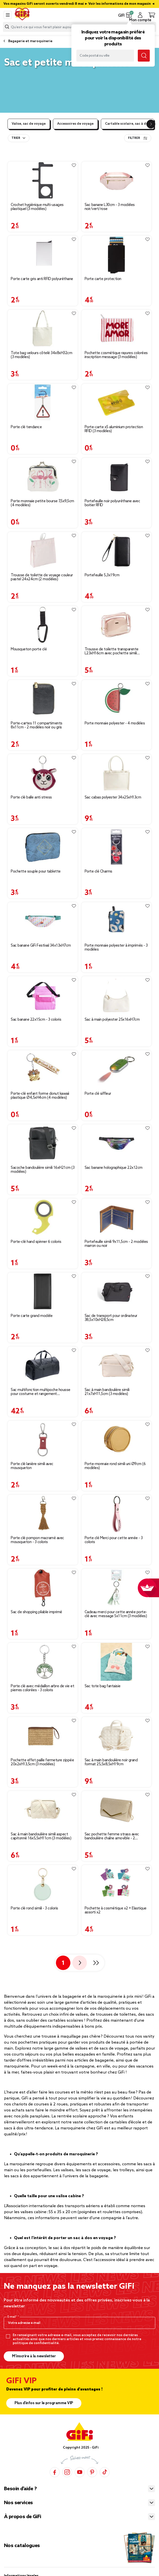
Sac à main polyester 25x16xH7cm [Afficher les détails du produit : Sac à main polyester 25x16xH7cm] (112, 1020)
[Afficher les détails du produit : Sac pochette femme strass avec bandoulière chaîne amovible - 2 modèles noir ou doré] (117, 1810)
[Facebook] (55, 2472)
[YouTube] (80, 2472)
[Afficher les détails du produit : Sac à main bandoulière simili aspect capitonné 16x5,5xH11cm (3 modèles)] (43, 1810)
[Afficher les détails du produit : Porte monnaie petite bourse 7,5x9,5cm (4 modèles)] (43, 477)
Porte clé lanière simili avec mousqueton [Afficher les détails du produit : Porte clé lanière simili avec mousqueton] (32, 1466)
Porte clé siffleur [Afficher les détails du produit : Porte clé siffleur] (98, 1094)
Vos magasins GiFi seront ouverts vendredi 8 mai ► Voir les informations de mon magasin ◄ (79, 4)
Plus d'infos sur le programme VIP (43, 2403)
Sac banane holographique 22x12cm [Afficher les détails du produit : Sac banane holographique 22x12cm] (114, 1168)
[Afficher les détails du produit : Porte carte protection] (117, 255)
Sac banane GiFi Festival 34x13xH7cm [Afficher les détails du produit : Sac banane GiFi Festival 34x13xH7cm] (41, 946)
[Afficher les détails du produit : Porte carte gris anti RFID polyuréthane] (43, 255)
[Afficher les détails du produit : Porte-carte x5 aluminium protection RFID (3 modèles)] (117, 403)
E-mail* (12, 2317)
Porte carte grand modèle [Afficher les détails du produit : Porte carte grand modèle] (31, 1316)
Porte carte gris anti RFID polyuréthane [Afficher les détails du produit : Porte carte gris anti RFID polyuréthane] (42, 279)
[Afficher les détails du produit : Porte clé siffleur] (117, 1069)
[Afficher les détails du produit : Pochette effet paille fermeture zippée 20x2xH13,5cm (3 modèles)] (43, 1736)
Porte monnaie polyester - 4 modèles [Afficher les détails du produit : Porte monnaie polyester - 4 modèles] (115, 723)
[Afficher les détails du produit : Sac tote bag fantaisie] (117, 1662)
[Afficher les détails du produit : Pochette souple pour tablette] (43, 847)
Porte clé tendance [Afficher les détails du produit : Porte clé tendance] (26, 427)
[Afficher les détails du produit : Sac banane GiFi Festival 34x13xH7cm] (43, 921)
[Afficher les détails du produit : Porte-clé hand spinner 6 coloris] (43, 1217)
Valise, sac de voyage (29, 124)
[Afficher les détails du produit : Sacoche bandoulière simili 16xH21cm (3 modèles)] (43, 1143)
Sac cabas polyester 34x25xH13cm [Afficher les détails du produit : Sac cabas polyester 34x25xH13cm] (113, 797)
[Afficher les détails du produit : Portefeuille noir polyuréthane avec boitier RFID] (117, 477)
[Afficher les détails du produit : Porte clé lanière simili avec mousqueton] (43, 1440)
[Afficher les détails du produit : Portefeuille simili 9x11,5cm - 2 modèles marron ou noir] (117, 1217)
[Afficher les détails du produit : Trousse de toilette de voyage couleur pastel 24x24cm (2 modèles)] (43, 551)
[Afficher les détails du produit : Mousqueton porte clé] (43, 625)
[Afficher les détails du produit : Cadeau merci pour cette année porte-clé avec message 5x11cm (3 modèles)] (117, 1588)
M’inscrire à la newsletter (34, 2356)
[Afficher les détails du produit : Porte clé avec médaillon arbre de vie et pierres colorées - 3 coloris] (43, 1662)
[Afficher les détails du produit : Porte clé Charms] (117, 847)
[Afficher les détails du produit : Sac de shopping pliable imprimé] (43, 1588)
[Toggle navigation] (8, 15)
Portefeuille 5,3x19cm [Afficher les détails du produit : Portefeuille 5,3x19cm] (102, 575)
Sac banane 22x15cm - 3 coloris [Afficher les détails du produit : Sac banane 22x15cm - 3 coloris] (36, 1020)
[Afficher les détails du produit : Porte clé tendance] (43, 403)
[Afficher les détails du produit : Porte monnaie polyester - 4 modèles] (117, 699)
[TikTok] (105, 2472)
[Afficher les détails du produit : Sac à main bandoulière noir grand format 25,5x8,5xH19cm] (117, 1736)
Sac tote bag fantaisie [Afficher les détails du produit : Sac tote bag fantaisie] (103, 1686)
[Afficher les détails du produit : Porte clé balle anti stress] (43, 773)
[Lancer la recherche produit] (7, 27)
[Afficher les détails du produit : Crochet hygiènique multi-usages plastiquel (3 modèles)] (43, 180)
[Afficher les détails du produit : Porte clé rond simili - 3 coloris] (43, 1884)
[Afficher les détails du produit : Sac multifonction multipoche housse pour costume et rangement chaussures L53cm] (43, 1366)
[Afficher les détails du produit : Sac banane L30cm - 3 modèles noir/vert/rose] (117, 180)
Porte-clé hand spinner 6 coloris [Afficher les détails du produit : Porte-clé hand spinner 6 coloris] (36, 1242)
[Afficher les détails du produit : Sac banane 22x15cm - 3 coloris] (43, 995)
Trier (15, 138)
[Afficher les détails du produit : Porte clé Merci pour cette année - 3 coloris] (117, 1514)
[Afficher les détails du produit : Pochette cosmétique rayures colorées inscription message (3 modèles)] (117, 329)
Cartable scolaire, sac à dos (127, 124)
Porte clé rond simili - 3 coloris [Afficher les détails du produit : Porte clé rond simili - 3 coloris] (34, 1908)
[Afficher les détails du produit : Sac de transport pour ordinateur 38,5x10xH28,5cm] (117, 1291)
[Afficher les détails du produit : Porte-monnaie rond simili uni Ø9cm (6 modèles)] (117, 1440)
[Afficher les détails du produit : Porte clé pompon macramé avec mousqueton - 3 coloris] (43, 1514)
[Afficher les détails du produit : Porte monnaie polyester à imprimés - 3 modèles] (117, 921)
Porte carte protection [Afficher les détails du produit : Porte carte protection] (103, 279)
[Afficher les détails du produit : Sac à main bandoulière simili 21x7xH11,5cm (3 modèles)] (117, 1366)
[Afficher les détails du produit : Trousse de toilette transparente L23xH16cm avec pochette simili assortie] (117, 625)
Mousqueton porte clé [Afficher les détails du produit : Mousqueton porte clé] (29, 649)
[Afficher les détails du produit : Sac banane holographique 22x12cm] (117, 1143)
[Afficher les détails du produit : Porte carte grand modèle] (43, 1291)
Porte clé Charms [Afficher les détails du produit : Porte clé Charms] (98, 872)
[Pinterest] (92, 2472)
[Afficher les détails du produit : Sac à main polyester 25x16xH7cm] (117, 995)
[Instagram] (67, 2472)
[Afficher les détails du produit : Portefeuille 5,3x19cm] (117, 551)
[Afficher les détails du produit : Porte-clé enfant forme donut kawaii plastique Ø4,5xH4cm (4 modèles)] (43, 1069)
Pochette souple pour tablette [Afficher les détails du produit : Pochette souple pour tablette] (36, 872)
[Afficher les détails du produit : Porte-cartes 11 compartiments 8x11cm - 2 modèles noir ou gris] (43, 699)
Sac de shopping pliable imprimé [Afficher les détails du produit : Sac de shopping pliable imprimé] (36, 1612)
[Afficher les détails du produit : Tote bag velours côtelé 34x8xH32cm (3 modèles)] (43, 329)
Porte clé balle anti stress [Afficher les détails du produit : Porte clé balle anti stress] (31, 797)
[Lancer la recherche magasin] (144, 56)
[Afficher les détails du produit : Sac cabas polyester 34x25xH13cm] (117, 773)
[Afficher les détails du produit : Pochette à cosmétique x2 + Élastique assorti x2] (117, 1884)
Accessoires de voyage (75, 124)
